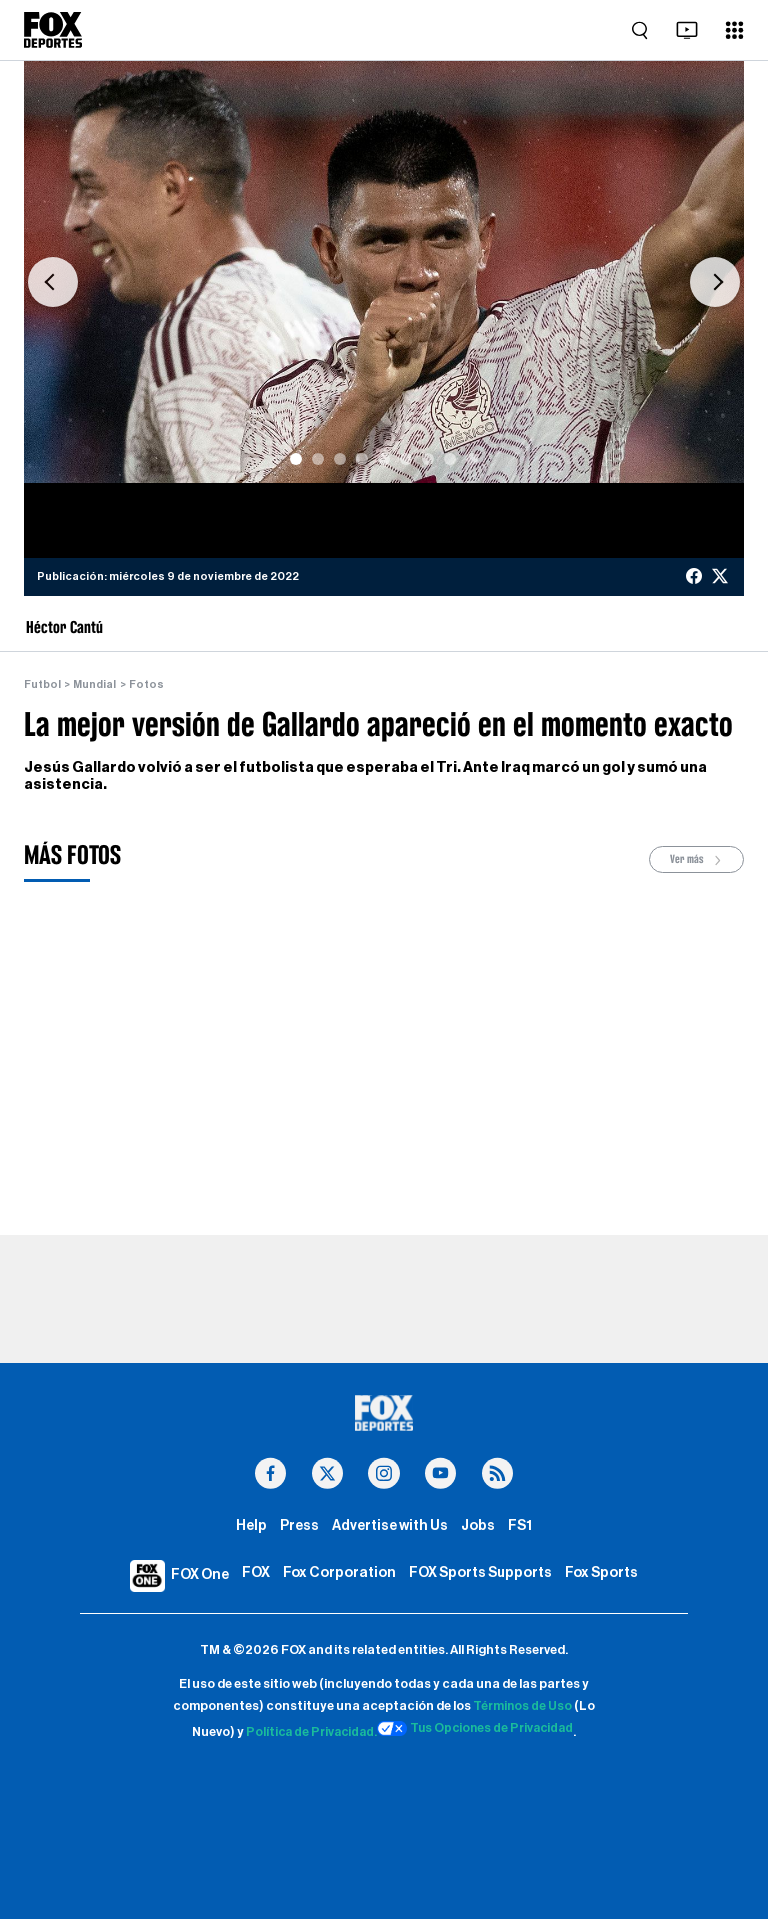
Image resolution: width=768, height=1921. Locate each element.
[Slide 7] (428, 459)
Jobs (478, 1527)
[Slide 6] (406, 459)
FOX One (198, 1576)
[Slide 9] (472, 459)
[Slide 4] (362, 459)
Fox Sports (603, 1575)
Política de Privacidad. (308, 1734)
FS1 (520, 1527)
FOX (254, 1575)
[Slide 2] (318, 459)
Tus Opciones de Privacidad (477, 1730)
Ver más (697, 860)
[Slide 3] (340, 459)
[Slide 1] (296, 459)
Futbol (42, 684)
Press (299, 1527)
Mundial (95, 684)
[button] (53, 282)
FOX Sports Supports (480, 1575)
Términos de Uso (523, 1708)
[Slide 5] (384, 459)
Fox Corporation (337, 1575)
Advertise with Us (390, 1527)
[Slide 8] (450, 459)
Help (250, 1527)
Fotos (147, 684)
